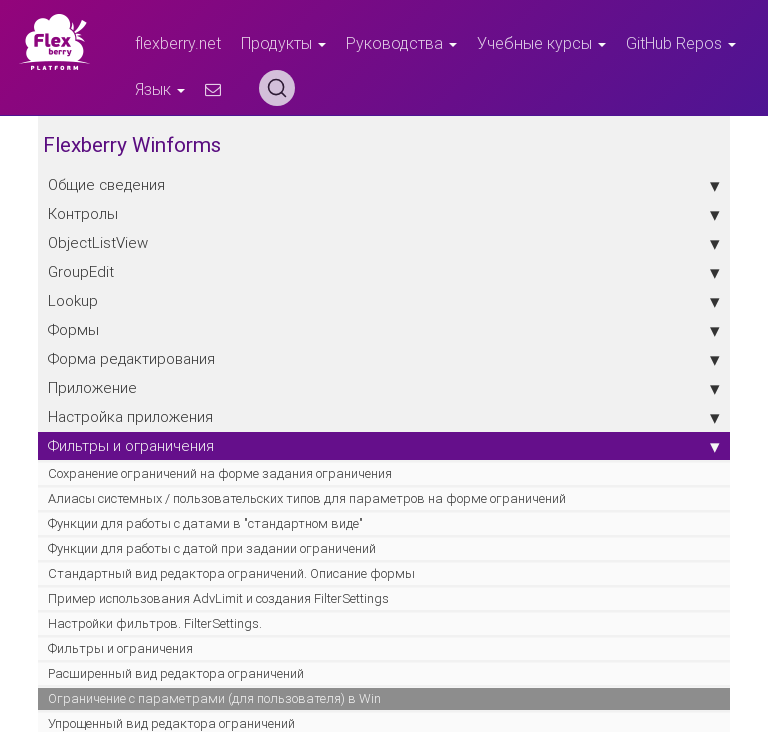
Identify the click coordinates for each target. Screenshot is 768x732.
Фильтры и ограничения (383, 446)
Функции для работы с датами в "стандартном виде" (205, 523)
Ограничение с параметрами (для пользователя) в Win (214, 698)
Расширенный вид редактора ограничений (176, 673)
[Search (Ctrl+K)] (277, 88)
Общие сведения (383, 185)
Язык (160, 89)
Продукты (283, 43)
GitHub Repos (681, 43)
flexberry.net (178, 43)
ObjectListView (383, 243)
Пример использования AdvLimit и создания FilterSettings (218, 598)
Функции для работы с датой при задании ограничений (212, 548)
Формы (383, 330)
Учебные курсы (541, 43)
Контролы (383, 214)
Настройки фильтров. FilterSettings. (155, 623)
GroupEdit (383, 272)
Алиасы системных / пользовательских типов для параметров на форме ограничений (307, 498)
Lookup (383, 301)
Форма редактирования (383, 359)
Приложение (383, 388)
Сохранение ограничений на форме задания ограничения (220, 473)
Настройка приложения (383, 417)
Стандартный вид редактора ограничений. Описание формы (231, 573)
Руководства (401, 43)
